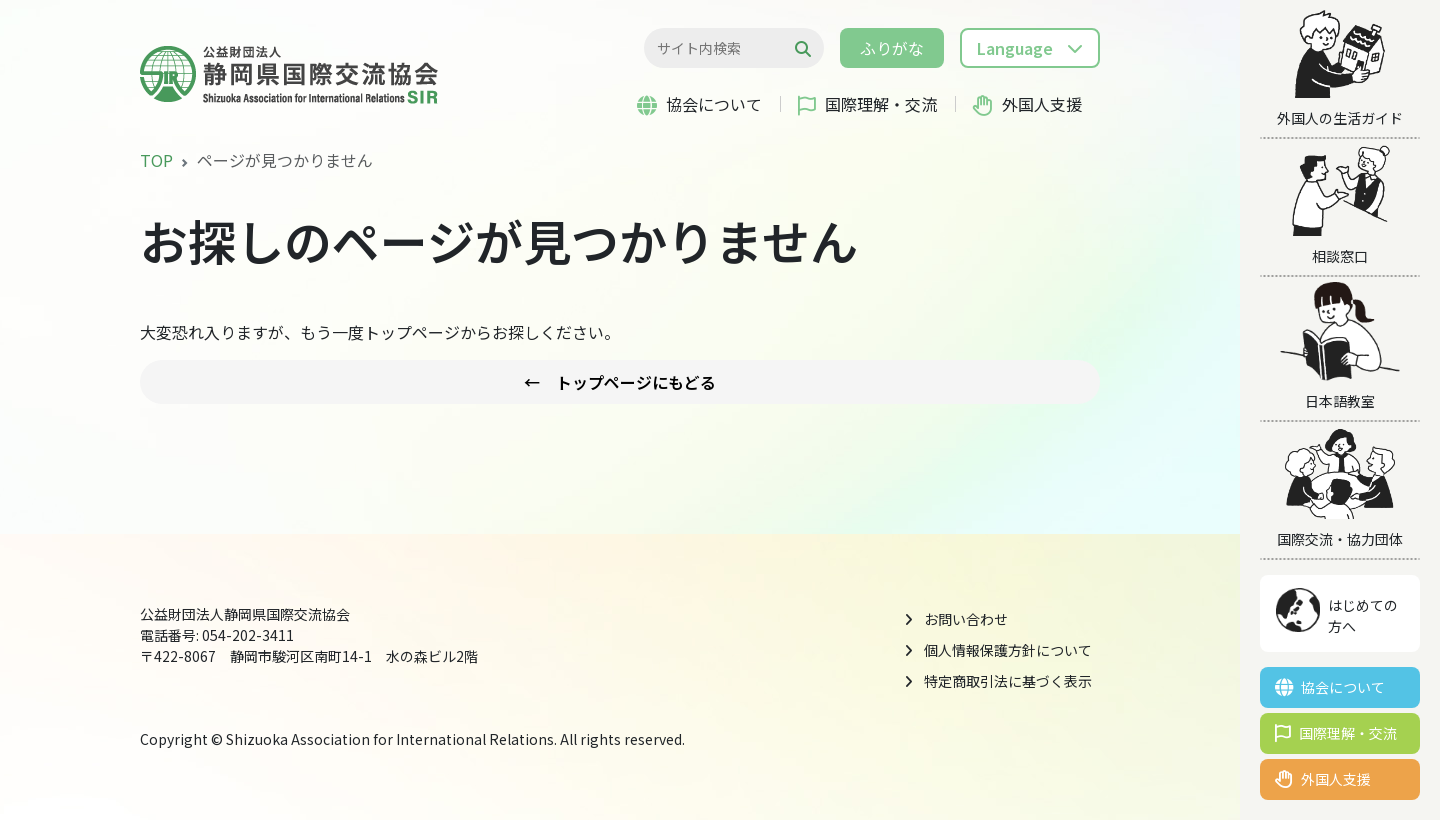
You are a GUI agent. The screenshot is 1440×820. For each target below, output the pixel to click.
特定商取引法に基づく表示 (1008, 681)
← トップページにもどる (620, 382)
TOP (156, 160)
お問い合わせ (966, 619)
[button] (1030, 48)
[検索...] (723, 48)
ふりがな (892, 48)
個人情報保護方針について (1008, 650)
